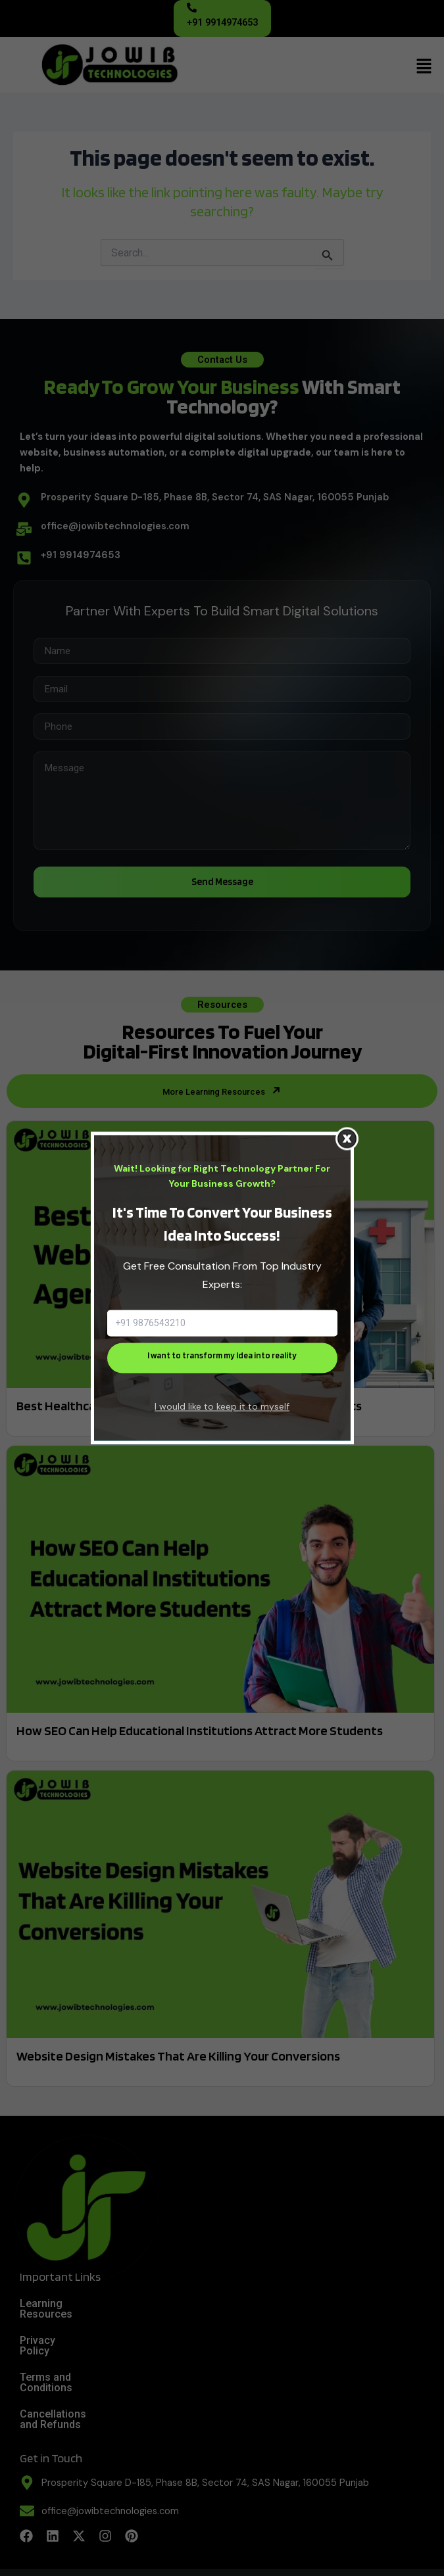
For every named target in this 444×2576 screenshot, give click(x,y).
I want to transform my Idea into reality (222, 1355)
